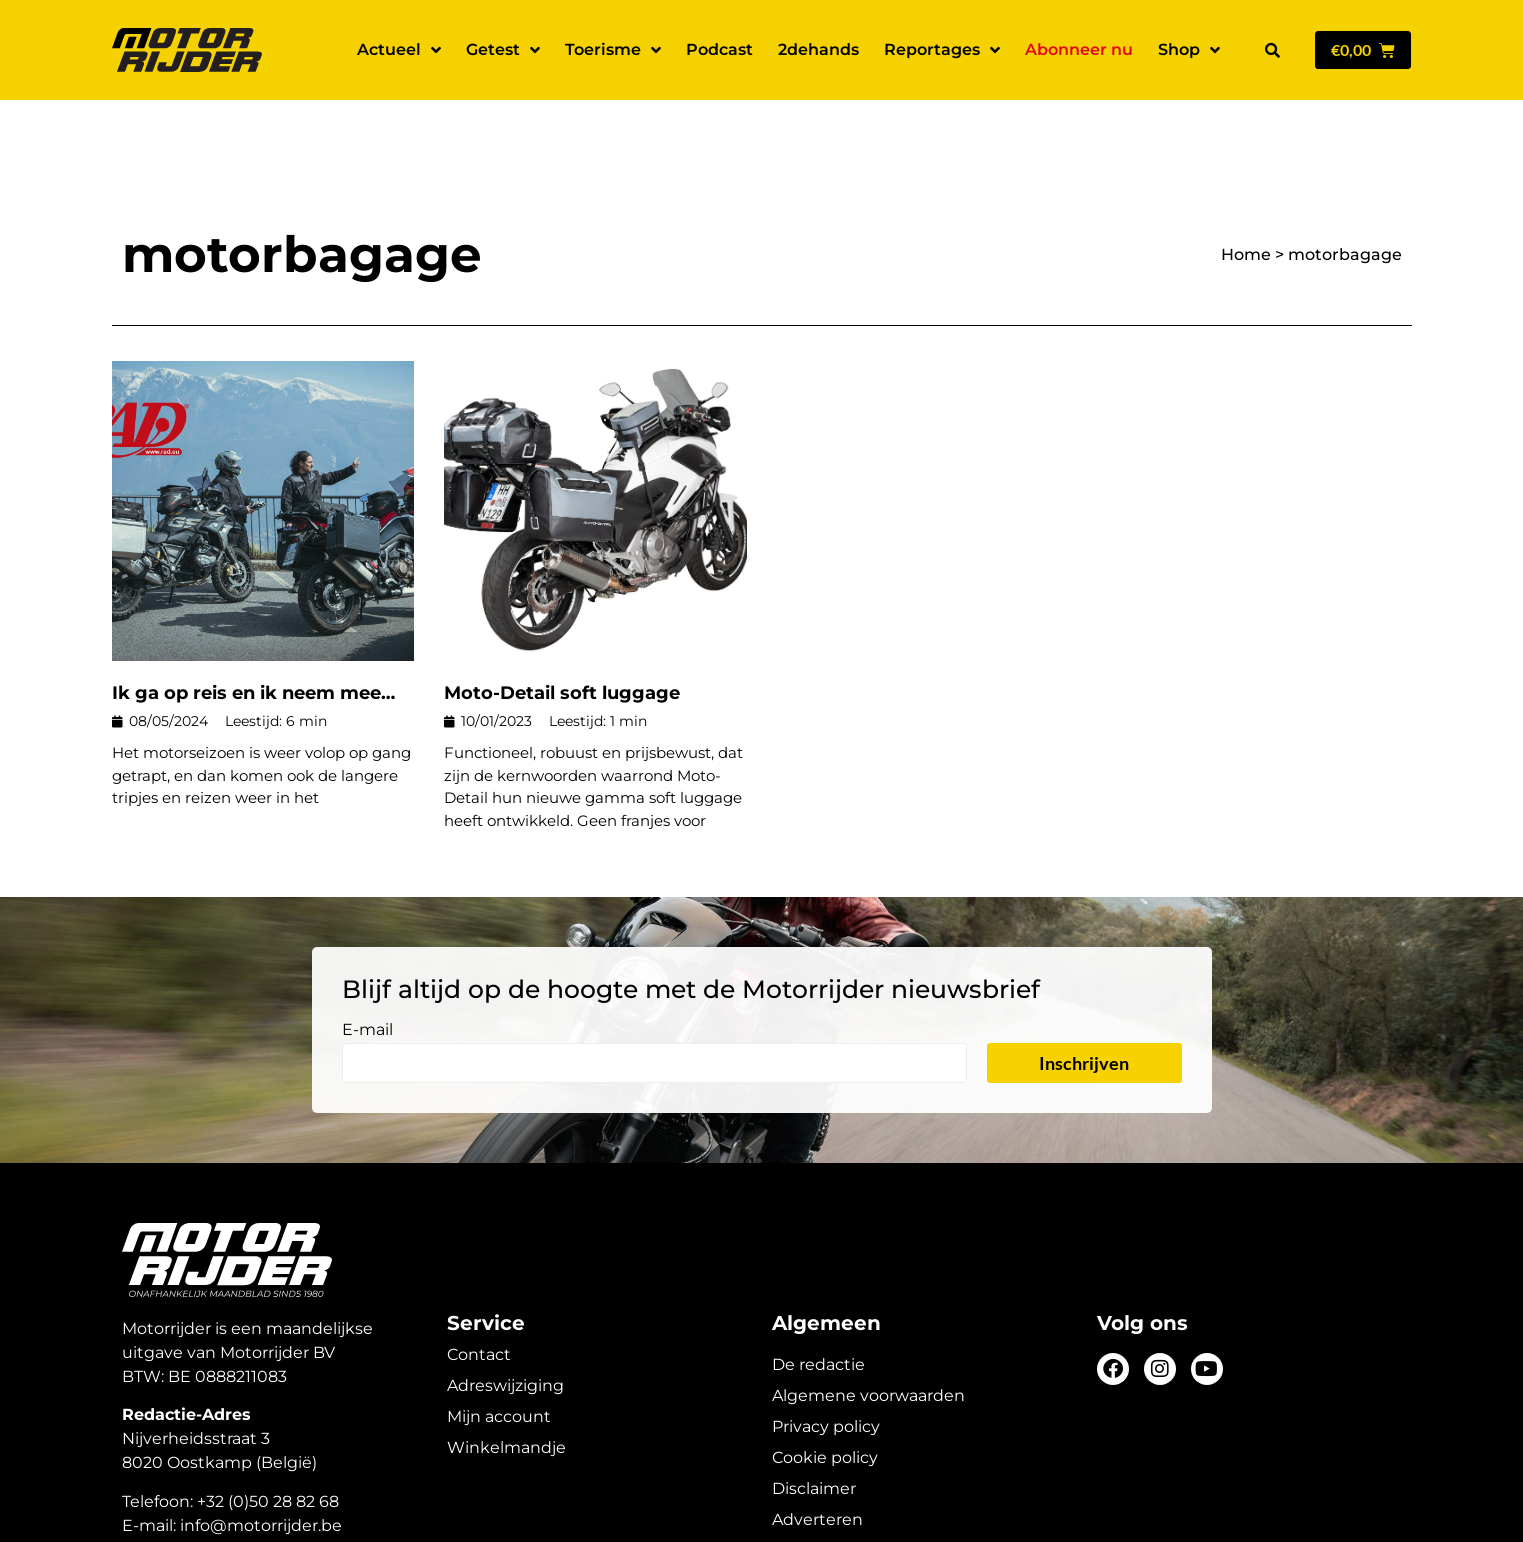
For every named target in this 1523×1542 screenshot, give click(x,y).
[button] (1273, 50)
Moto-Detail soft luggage (562, 623)
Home (1246, 184)
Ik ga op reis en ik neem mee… (253, 623)
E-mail (367, 960)
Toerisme (613, 50)
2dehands (818, 49)
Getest (503, 50)
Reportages (942, 50)
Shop (1189, 50)
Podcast (719, 49)
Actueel (399, 50)
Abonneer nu (1079, 49)
